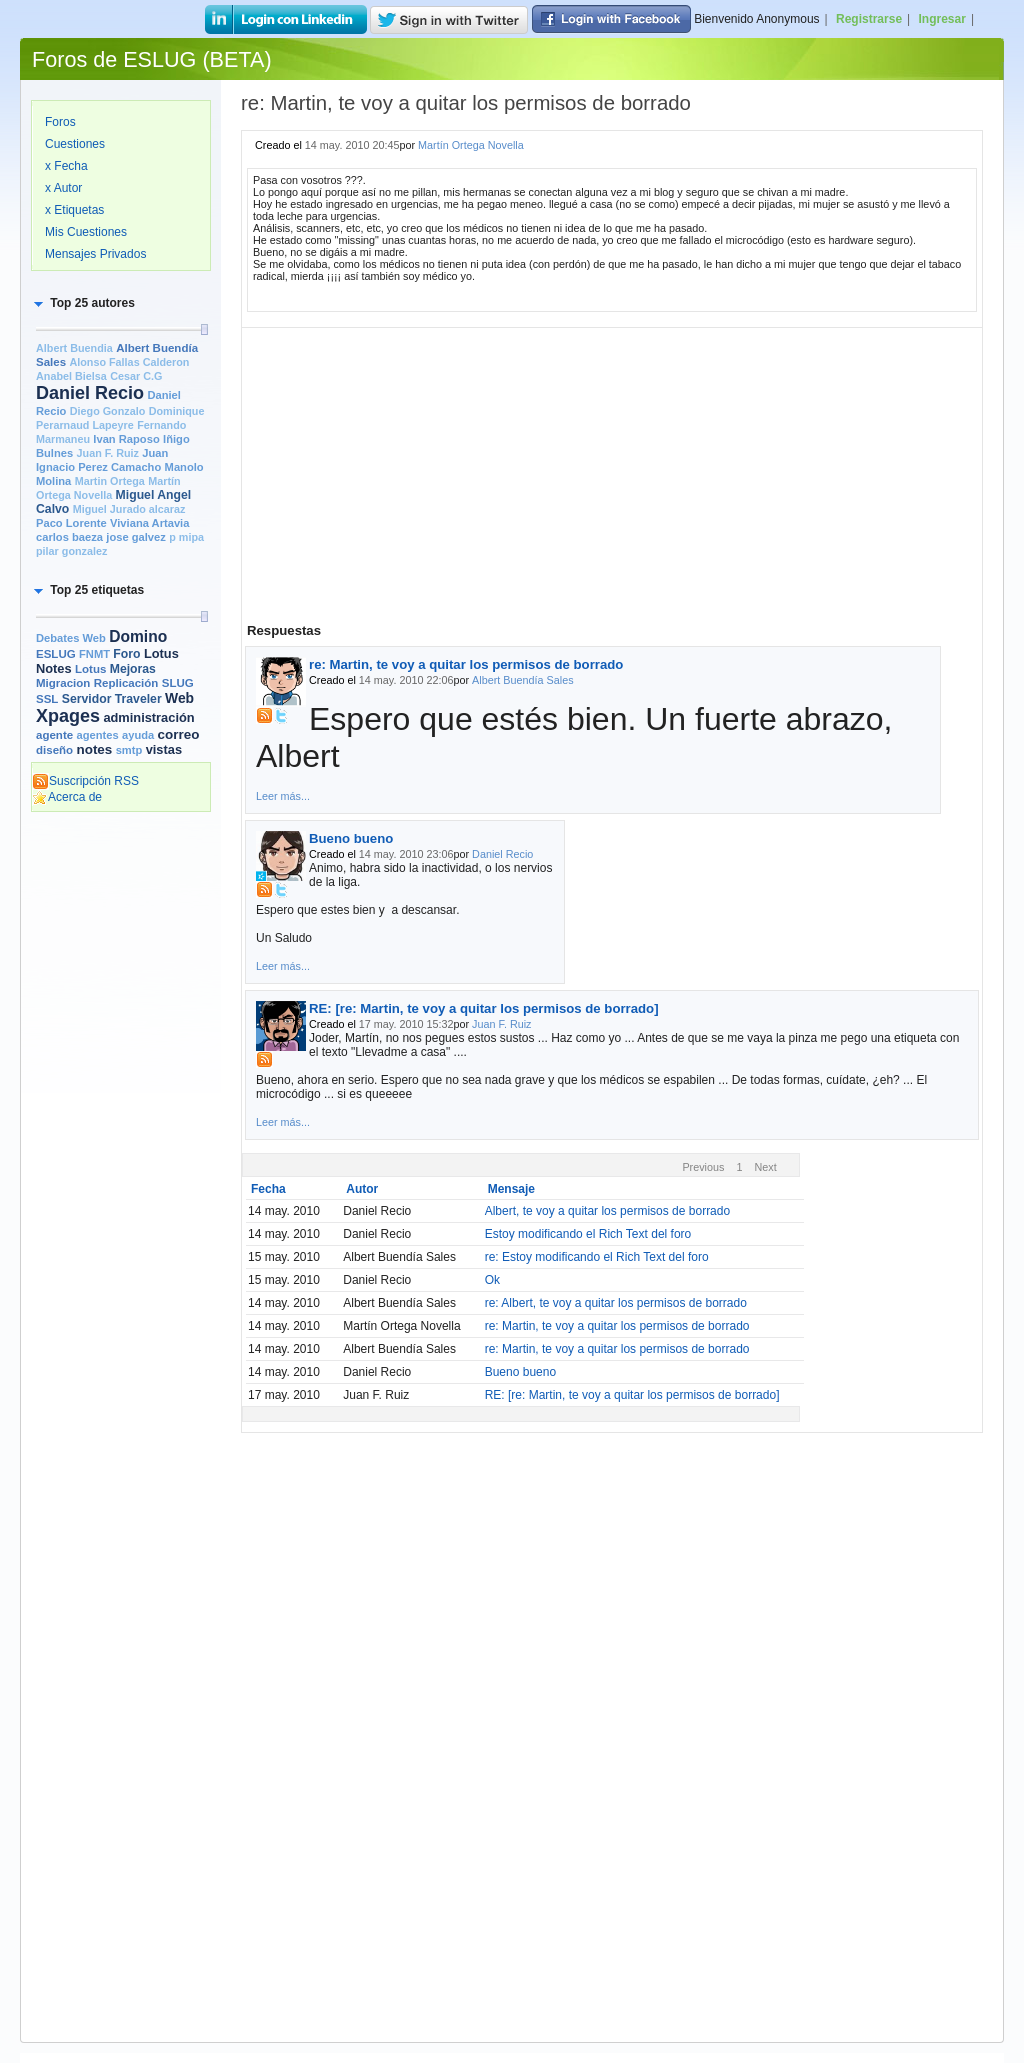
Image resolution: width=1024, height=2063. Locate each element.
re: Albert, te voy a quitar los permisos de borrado (616, 1303)
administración (148, 717)
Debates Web (71, 638)
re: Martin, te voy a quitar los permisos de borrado (466, 664)
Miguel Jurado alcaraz (129, 509)
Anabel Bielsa (71, 376)
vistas (164, 749)
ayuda (138, 735)
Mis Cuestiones (86, 232)
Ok (492, 1280)
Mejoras (133, 669)
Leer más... (283, 796)
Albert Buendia (74, 348)
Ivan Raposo (126, 439)
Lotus (90, 669)
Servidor (87, 699)
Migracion (63, 683)
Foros (60, 122)
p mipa (186, 537)
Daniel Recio (90, 393)
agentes (97, 735)
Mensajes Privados (95, 254)
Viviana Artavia (149, 523)
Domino (138, 636)
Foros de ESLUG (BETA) (152, 59)
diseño (54, 750)
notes (94, 749)
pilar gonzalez (71, 551)
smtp (129, 750)
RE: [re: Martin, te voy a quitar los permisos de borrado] (484, 1008)
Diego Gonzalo (108, 411)
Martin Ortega (110, 481)
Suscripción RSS (85, 781)
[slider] (204, 329)
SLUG (178, 683)
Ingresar (942, 19)
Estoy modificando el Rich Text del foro (588, 1234)
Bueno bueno (351, 838)
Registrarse (869, 19)
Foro (126, 654)
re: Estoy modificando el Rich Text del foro (597, 1257)
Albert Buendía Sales (522, 680)
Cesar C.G (136, 376)
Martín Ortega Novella (471, 145)
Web (179, 698)
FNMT (94, 654)
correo (179, 734)
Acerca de (67, 797)
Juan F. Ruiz (108, 453)
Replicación (126, 683)
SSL (47, 699)
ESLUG (56, 654)
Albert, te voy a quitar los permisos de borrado (607, 1211)
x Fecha (66, 166)
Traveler (138, 699)
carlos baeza (69, 537)
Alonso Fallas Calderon (129, 362)
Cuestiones (75, 144)
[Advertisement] (121, 1127)
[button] (83, 303)
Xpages (68, 716)
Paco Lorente (71, 523)
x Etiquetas (74, 210)
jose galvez (136, 537)
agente (54, 735)
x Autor (63, 188)
